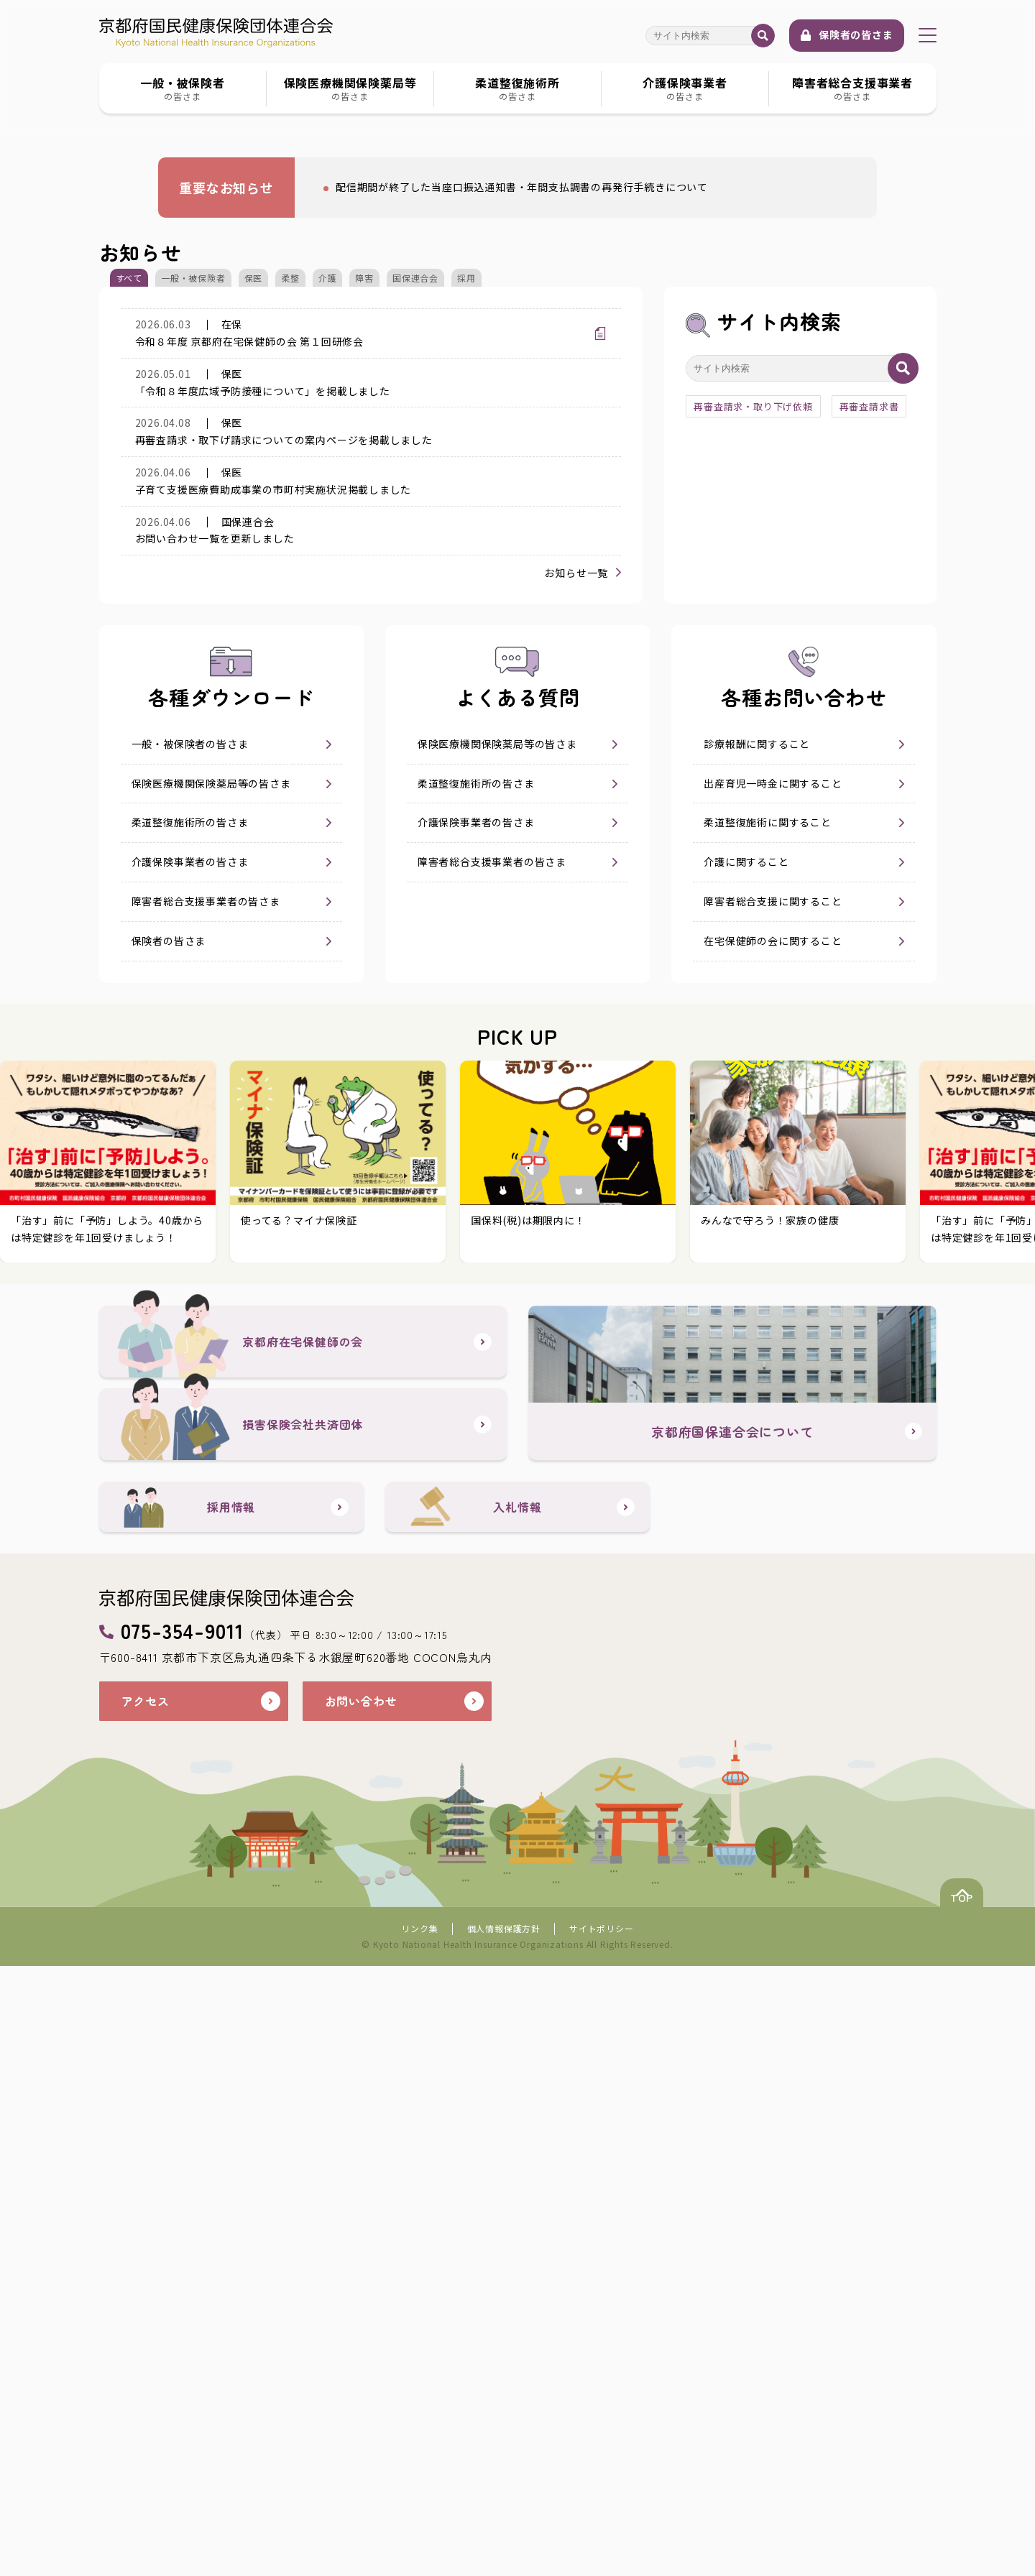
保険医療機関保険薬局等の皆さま (211, 1275)
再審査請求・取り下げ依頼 (753, 826)
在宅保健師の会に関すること (773, 1432)
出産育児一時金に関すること (773, 1275)
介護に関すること (746, 1353)
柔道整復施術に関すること (768, 1314)
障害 (364, 697)
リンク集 (419, 2538)
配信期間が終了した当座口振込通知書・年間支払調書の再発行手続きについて (514, 613)
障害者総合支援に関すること (773, 1392)
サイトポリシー (601, 2538)
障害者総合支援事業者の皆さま (206, 1392)
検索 (763, 35)
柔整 (290, 697)
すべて (129, 697)
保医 (253, 697)
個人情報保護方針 (503, 2538)
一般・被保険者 (193, 697)
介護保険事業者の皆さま (190, 1353)
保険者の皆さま (856, 34)
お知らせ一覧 (576, 1064)
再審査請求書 (869, 826)
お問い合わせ (365, 2311)
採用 (466, 697)
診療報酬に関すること (757, 1235)
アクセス (148, 2311)
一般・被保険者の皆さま (190, 1235)
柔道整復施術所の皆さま (190, 1314)
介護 (327, 697)
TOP (948, 2502)
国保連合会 (415, 697)
